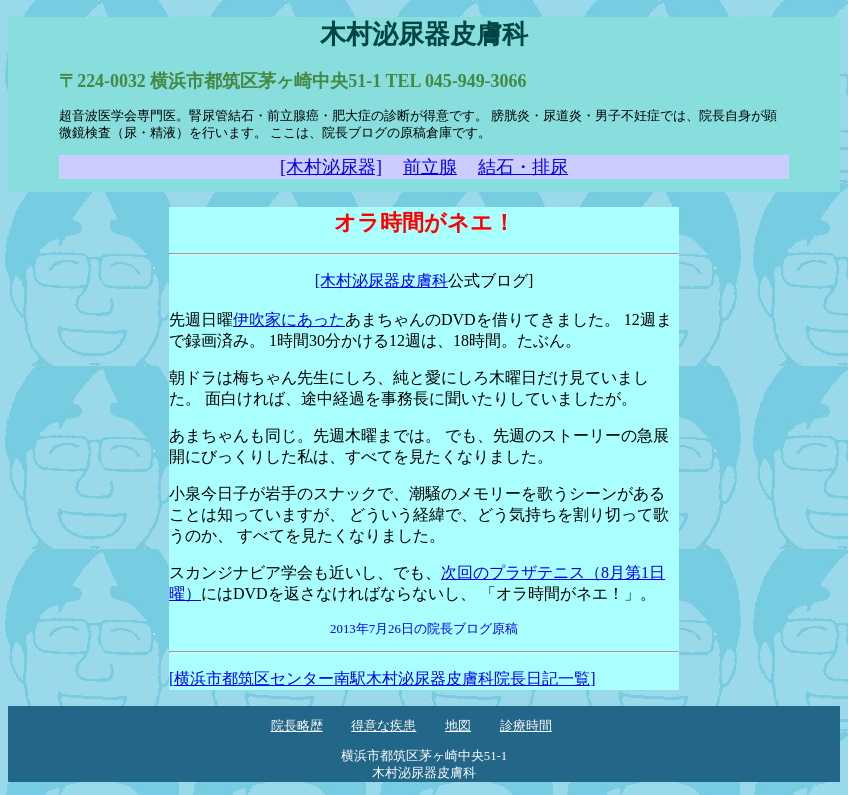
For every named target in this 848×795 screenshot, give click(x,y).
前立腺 (430, 167)
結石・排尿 (523, 167)
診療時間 (526, 726)
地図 (458, 726)
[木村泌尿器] (331, 167)
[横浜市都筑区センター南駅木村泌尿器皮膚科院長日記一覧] (382, 678)
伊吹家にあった (289, 319)
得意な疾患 (383, 726)
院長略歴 (297, 726)
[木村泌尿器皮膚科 (381, 280)
